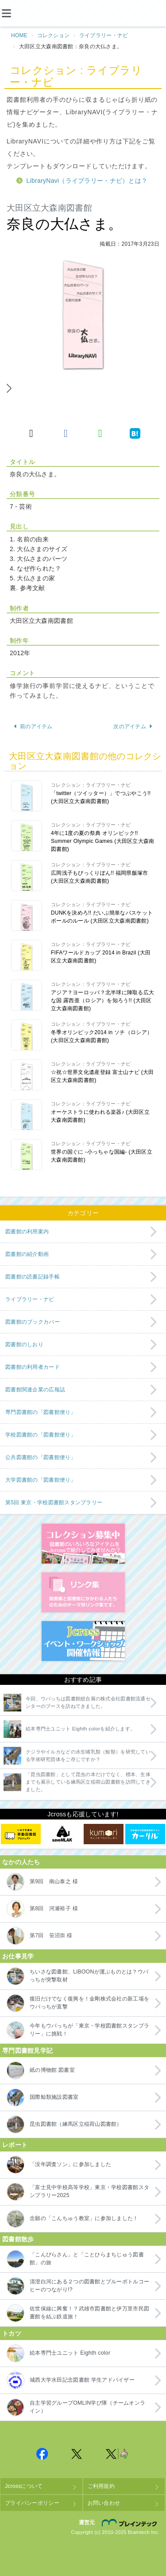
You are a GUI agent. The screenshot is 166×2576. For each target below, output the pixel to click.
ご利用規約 (101, 2486)
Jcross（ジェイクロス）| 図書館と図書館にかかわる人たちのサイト (83, 13)
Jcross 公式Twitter (77, 2454)
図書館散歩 (18, 2239)
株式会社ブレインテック (130, 2522)
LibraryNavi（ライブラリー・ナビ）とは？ (87, 180)
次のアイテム (133, 726)
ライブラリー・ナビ (103, 35)
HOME (19, 35)
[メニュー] (13, 13)
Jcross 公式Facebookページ (42, 2454)
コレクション (53, 35)
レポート (14, 2144)
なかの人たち (21, 1861)
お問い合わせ (104, 2503)
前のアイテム (33, 726)
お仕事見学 (18, 1956)
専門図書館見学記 (27, 2050)
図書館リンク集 (83, 1592)
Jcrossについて (23, 2486)
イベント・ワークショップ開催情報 (83, 1641)
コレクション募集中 (83, 1544)
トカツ (11, 2333)
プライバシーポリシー (32, 2503)
